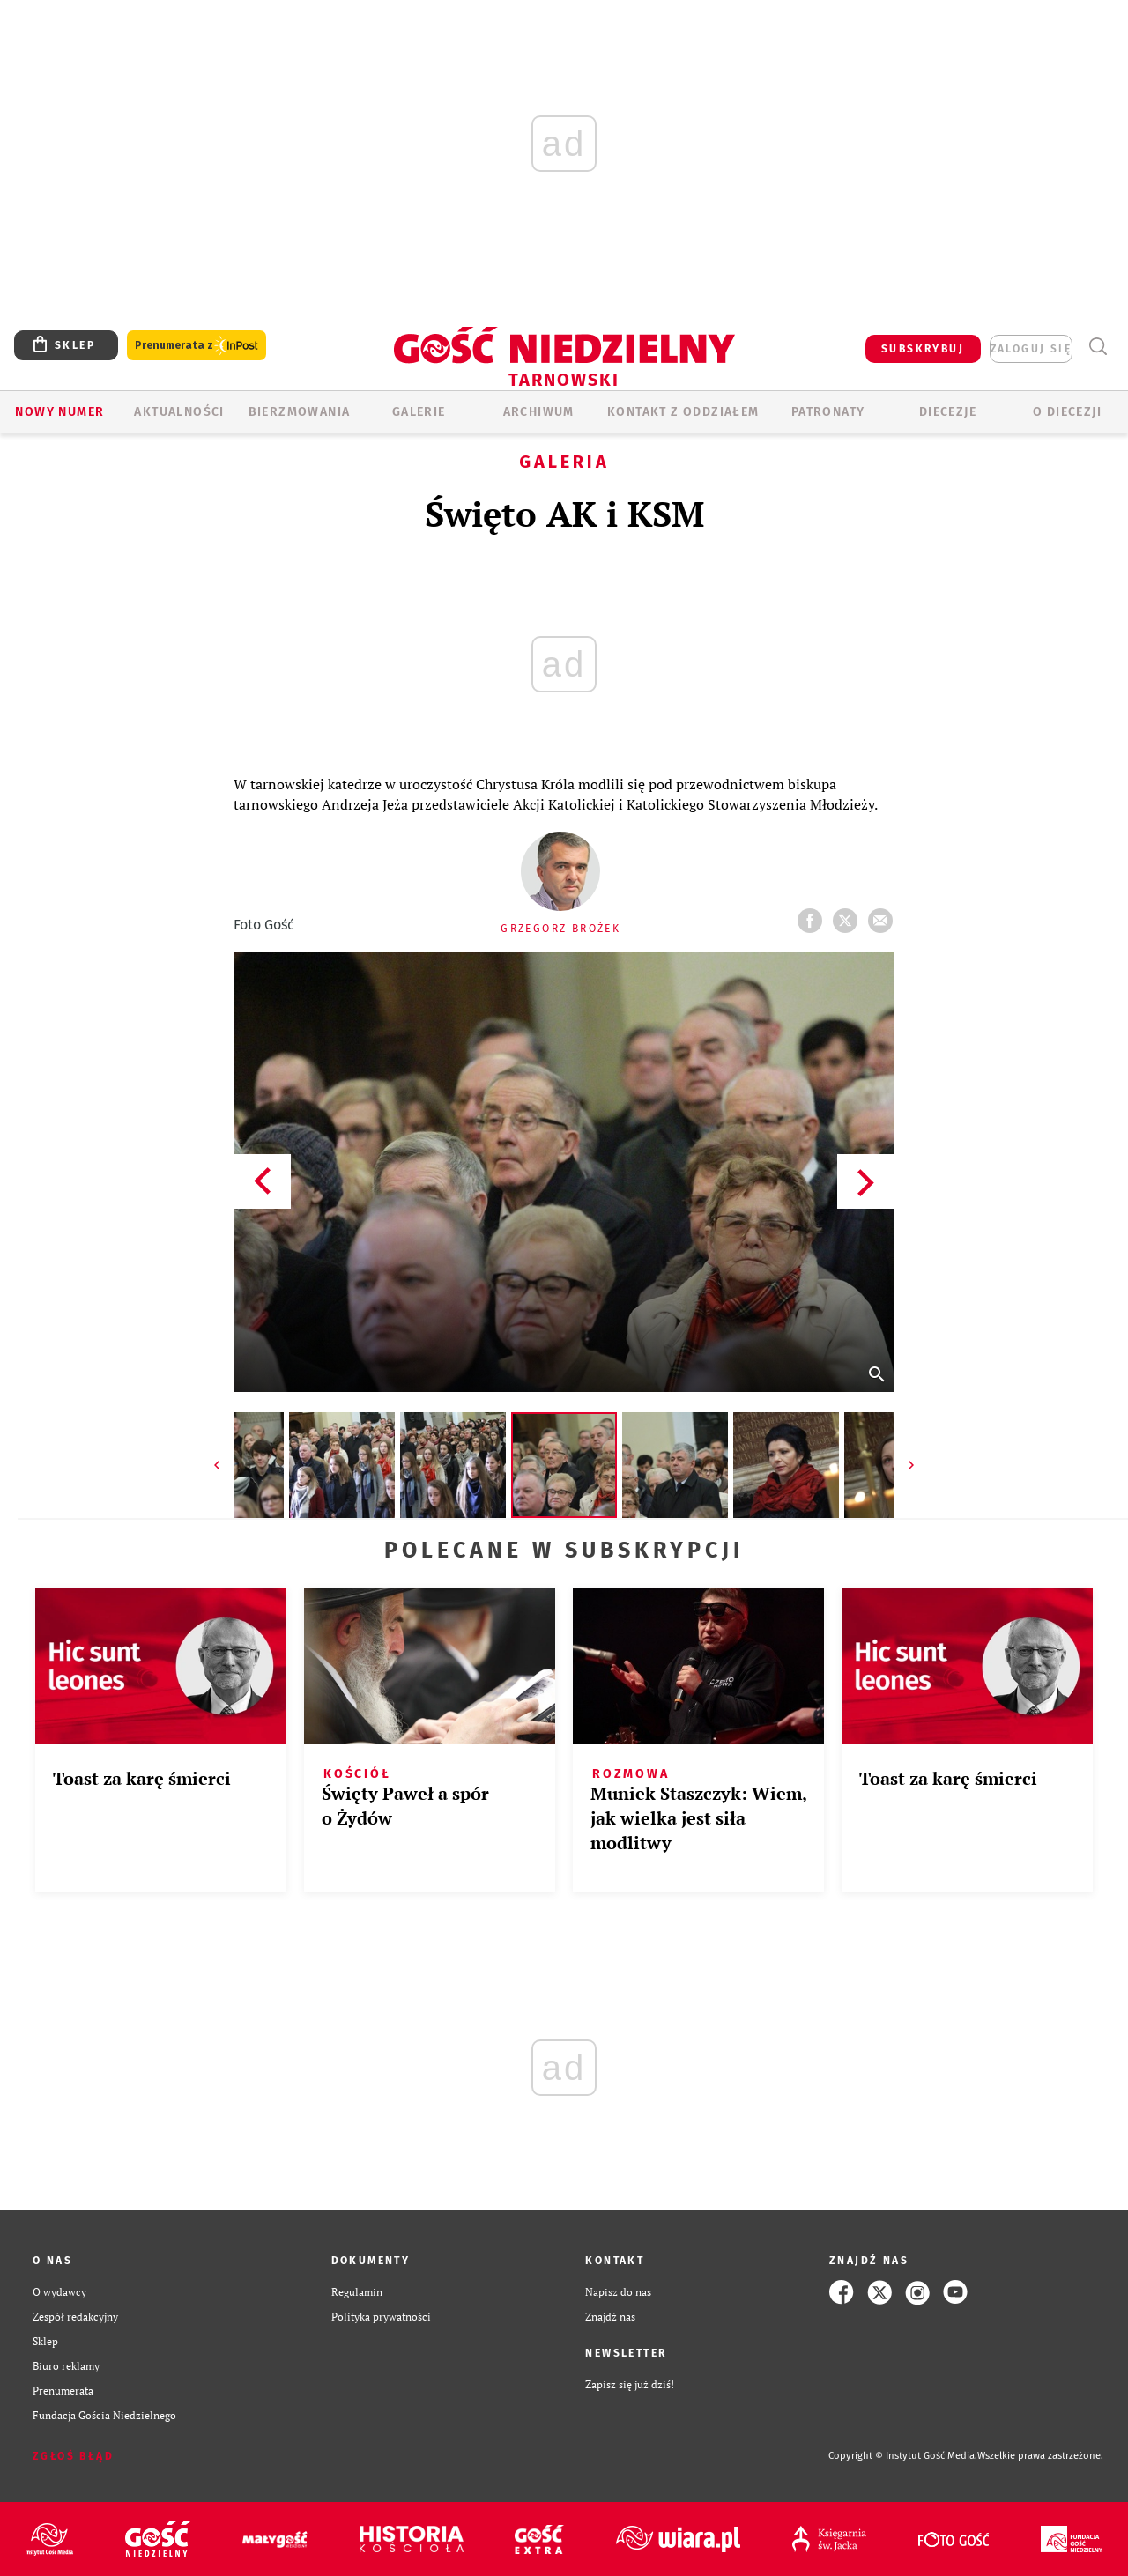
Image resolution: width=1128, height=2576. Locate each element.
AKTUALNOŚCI (179, 411)
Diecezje (947, 411)
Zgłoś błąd (73, 2456)
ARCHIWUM (539, 411)
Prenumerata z (196, 346)
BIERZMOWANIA (300, 411)
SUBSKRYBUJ (922, 349)
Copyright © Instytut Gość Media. (902, 2455)
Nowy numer (59, 411)
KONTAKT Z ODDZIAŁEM (683, 411)
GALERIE (419, 411)
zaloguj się (1031, 349)
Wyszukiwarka (1097, 346)
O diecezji (1067, 411)
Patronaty (828, 411)
